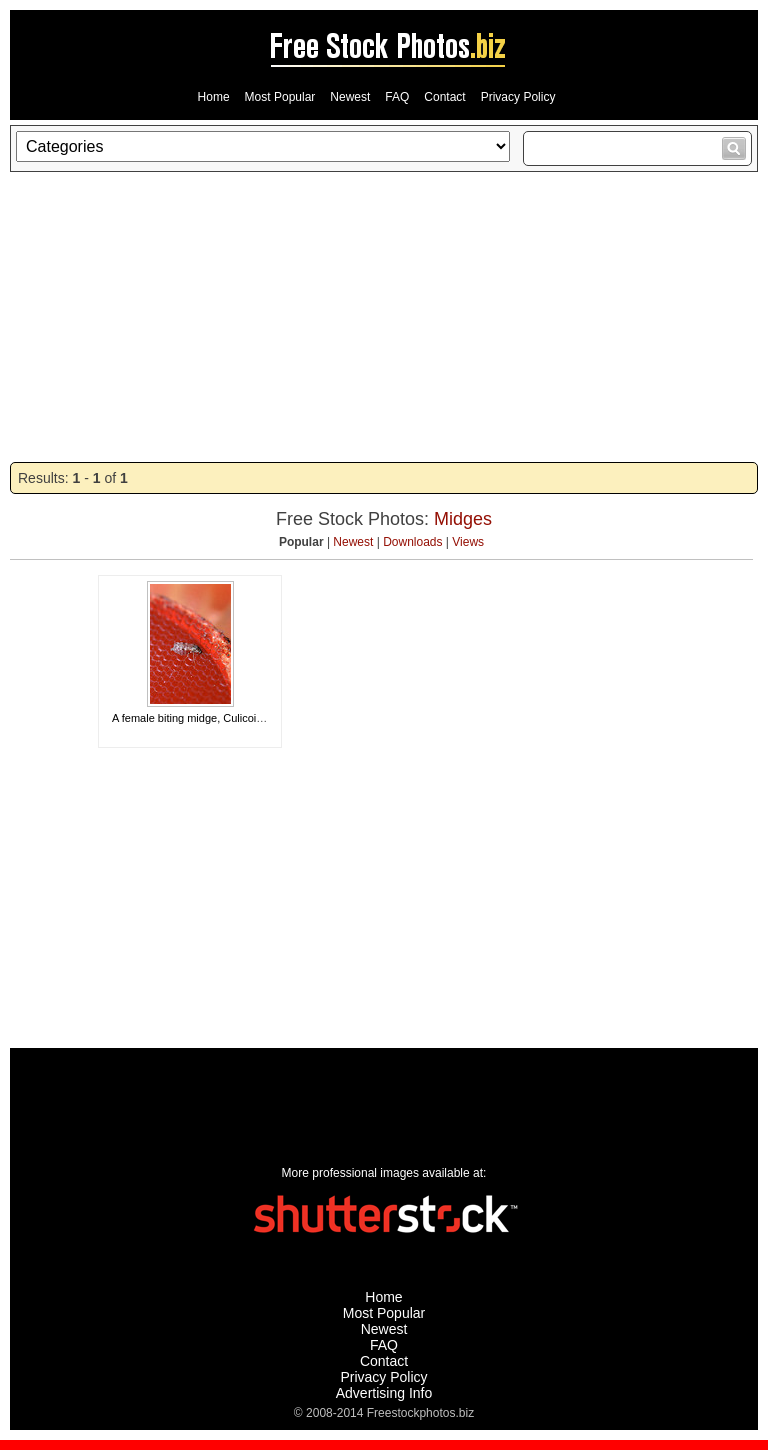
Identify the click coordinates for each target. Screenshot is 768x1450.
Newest (350, 97)
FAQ (397, 97)
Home (214, 97)
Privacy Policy (518, 97)
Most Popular (280, 97)
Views (468, 542)
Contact (444, 97)
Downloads (412, 542)
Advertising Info (384, 1393)
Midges (463, 519)
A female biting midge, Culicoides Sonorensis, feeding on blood (266, 718)
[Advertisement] (384, 317)
